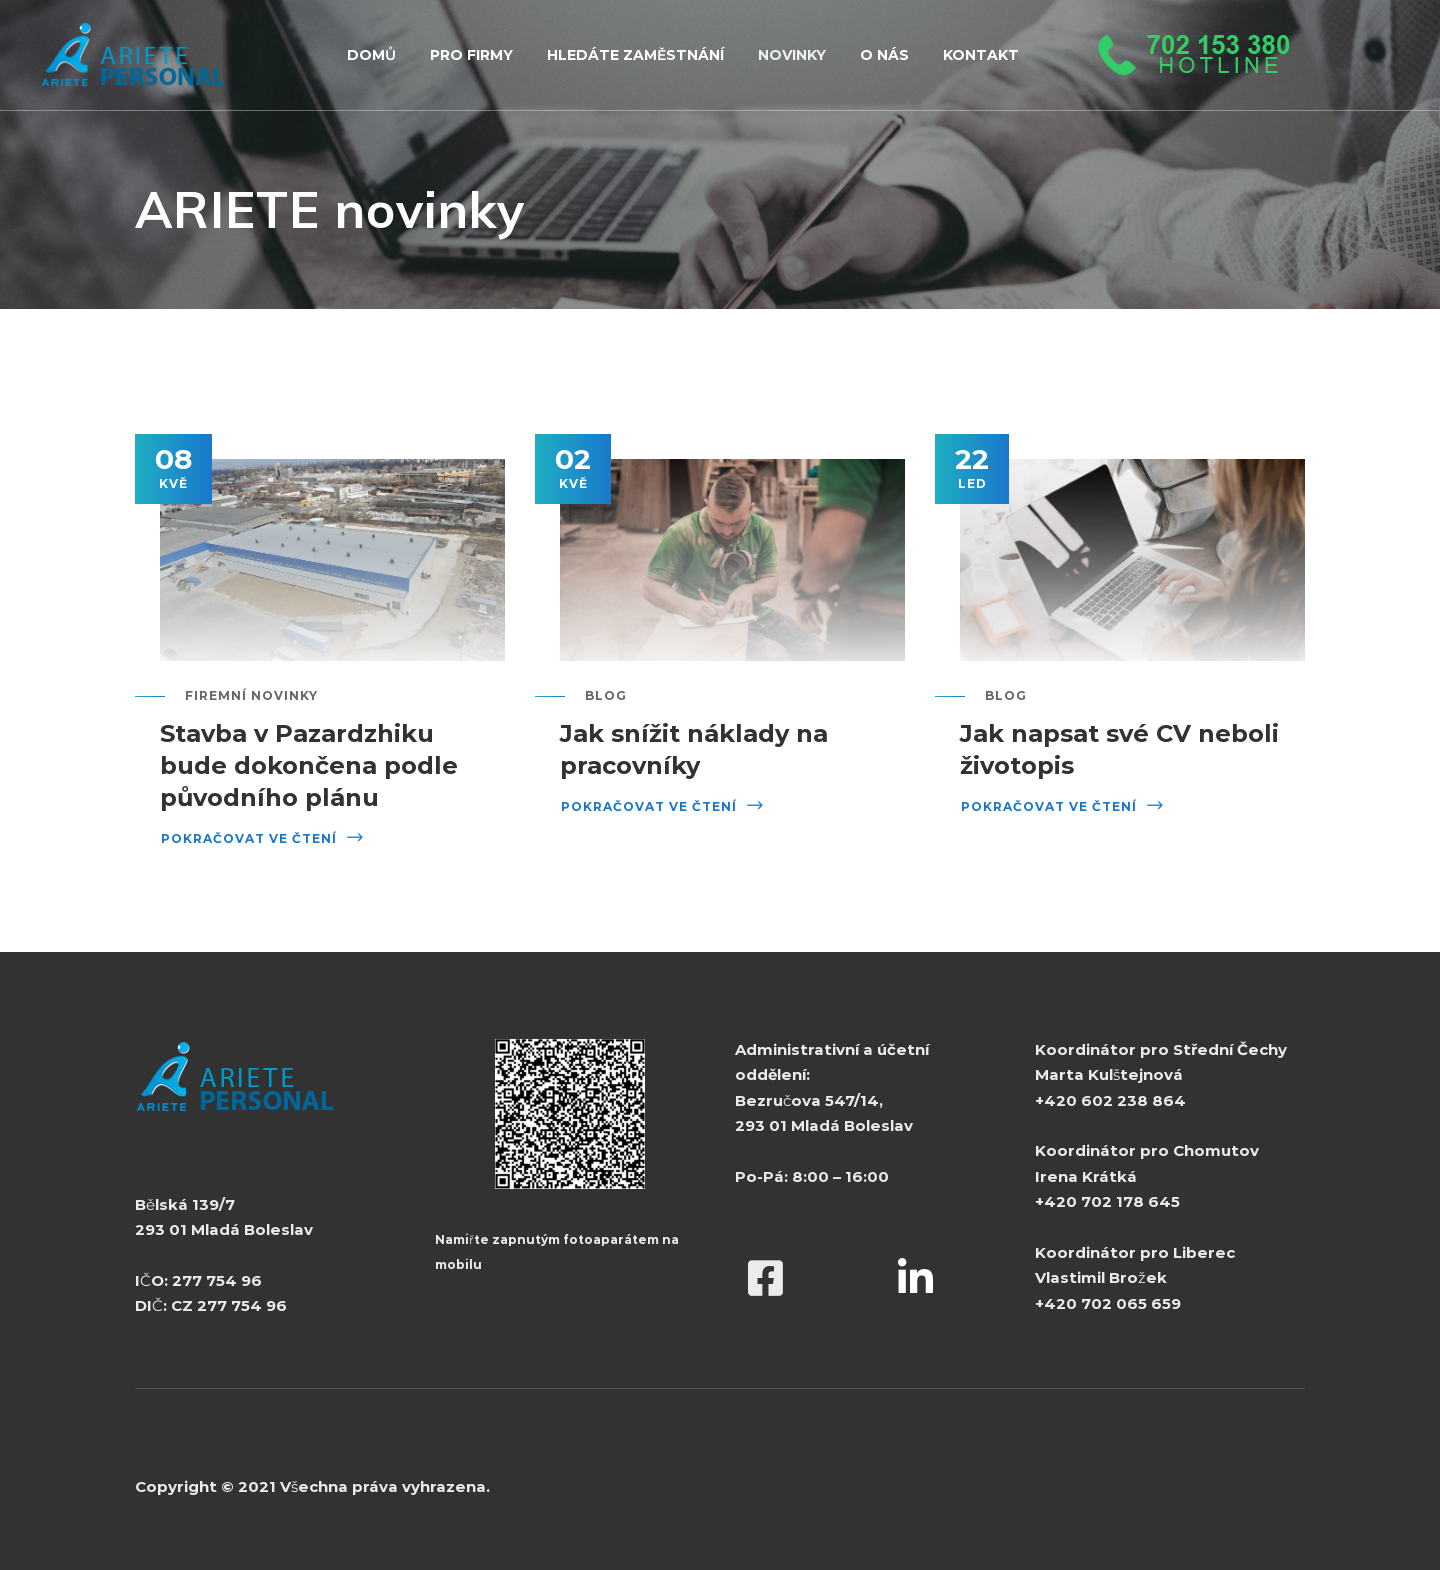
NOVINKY (792, 55)
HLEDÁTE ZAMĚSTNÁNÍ (635, 55)
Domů (371, 55)
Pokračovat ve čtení (249, 838)
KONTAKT (981, 55)
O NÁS (884, 55)
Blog (606, 695)
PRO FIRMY (471, 55)
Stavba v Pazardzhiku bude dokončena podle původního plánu (309, 765)
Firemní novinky (251, 695)
